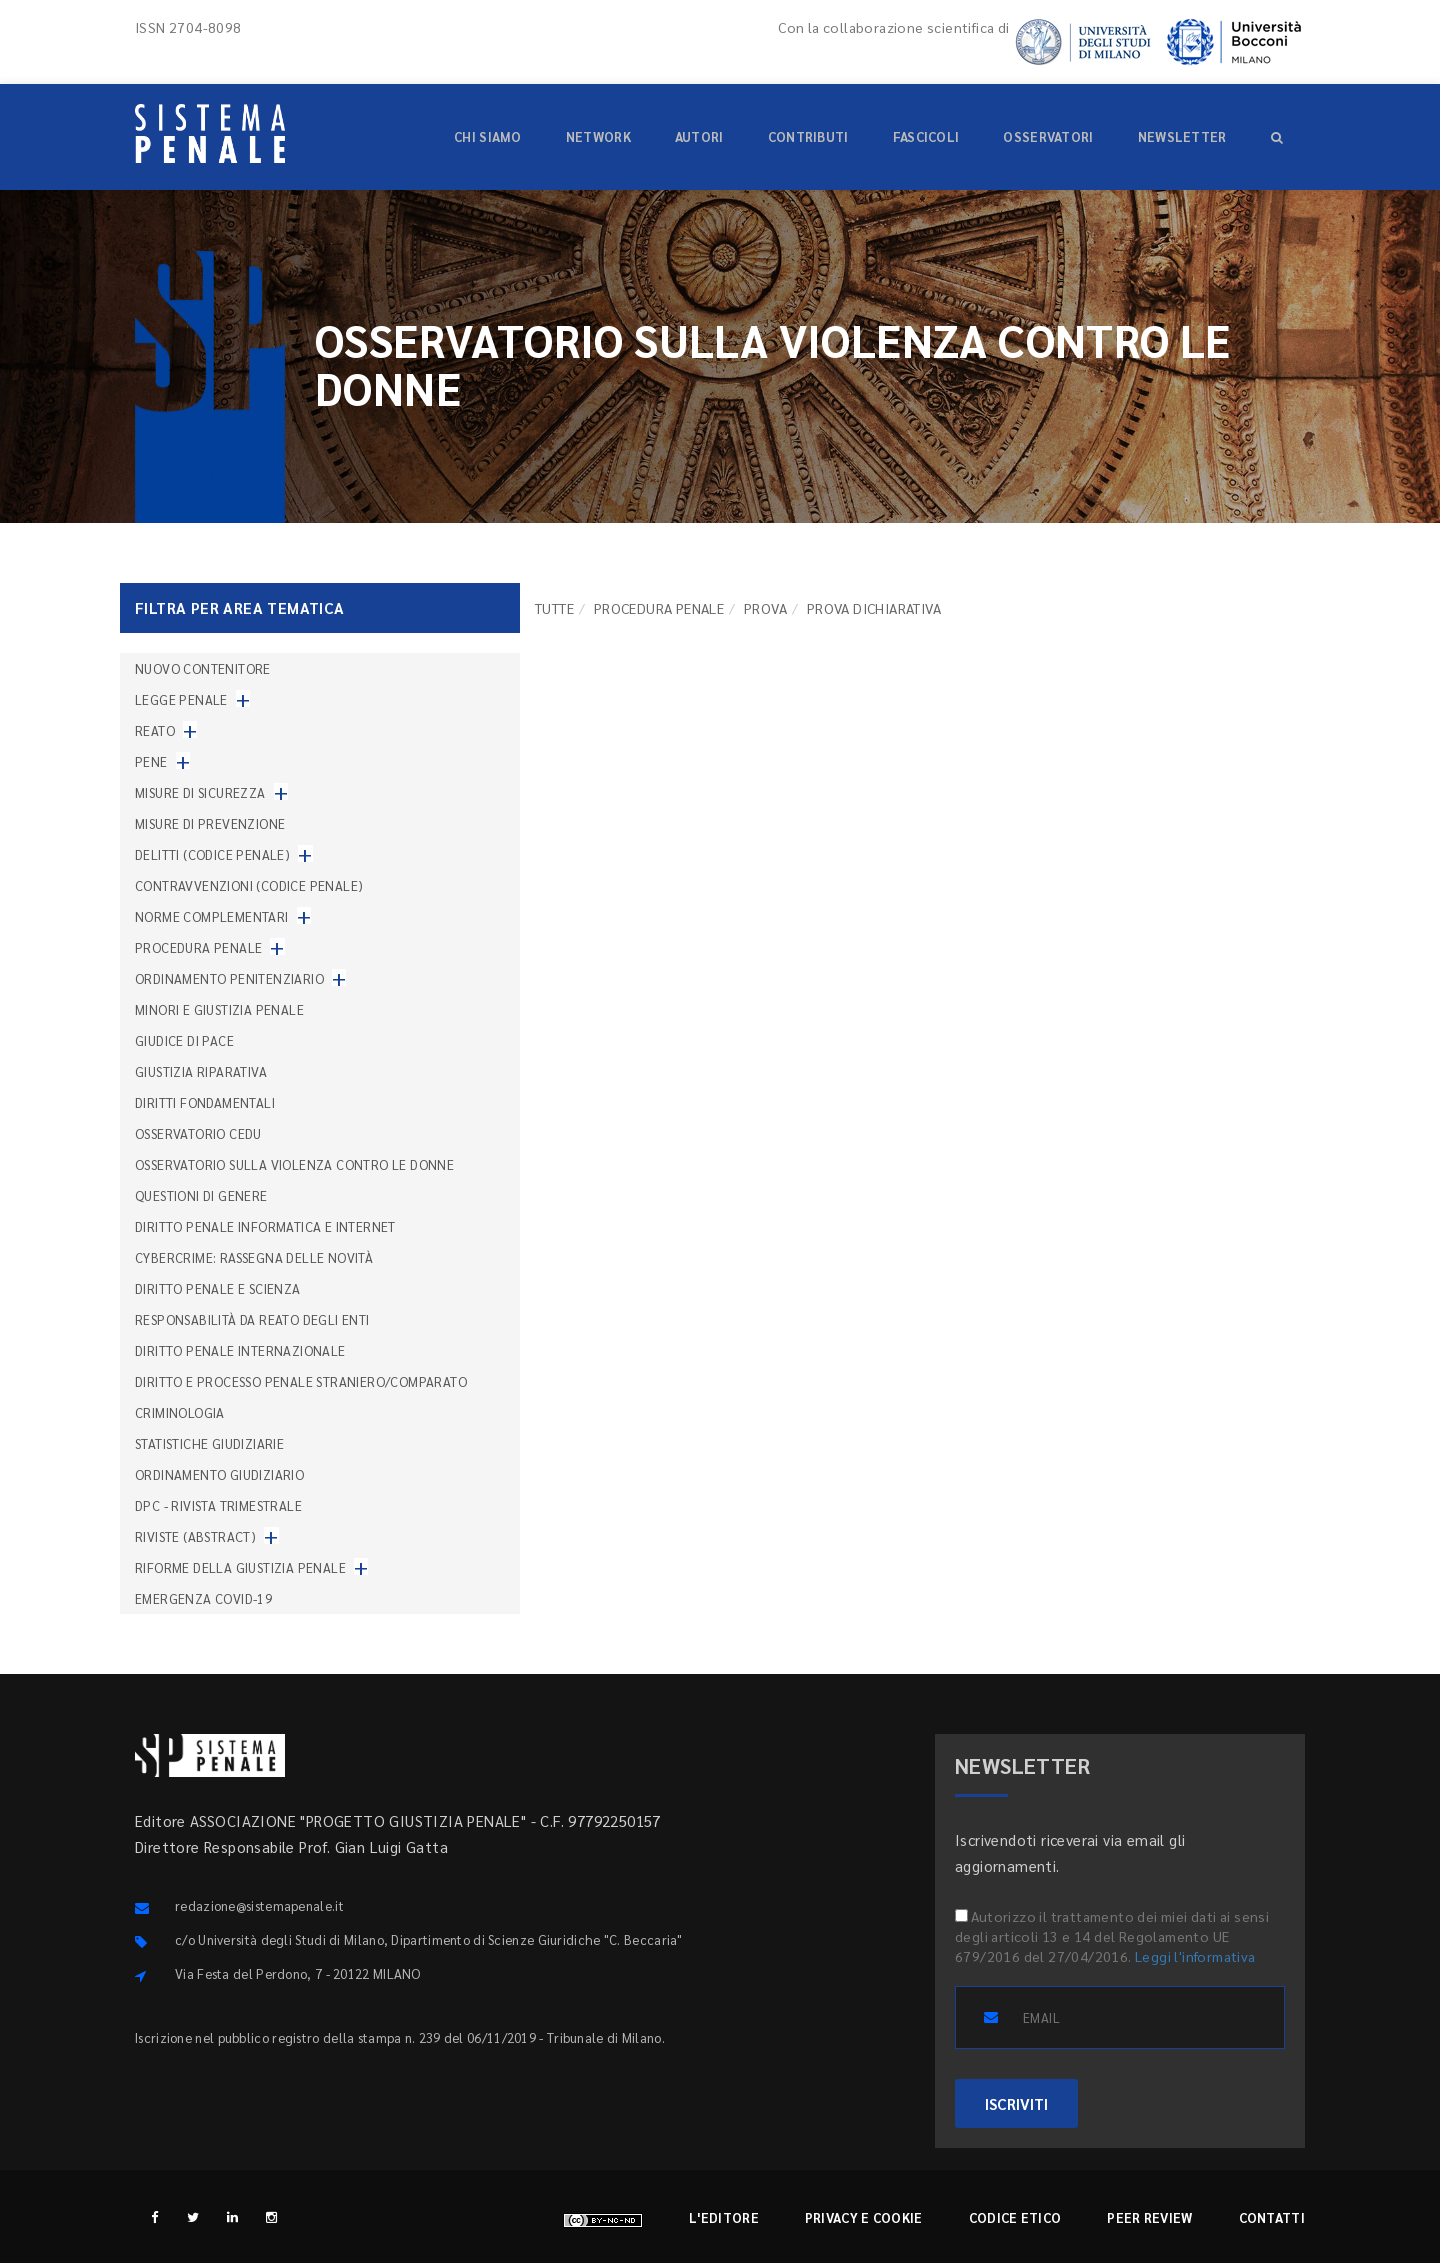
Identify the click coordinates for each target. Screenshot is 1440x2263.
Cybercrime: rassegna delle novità (254, 1257)
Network (598, 136)
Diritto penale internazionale (240, 1350)
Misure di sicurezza (200, 792)
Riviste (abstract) (195, 1536)
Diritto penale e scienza (218, 1288)
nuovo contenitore (203, 668)
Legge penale (181, 699)
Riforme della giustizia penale (240, 1567)
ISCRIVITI (1016, 2103)
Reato (155, 730)
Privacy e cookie (864, 2217)
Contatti (1272, 2217)
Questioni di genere (201, 1195)
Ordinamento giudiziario (219, 1474)
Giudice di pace (184, 1040)
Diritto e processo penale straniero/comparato (301, 1381)
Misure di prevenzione (210, 823)
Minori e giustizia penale (219, 1009)
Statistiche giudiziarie (209, 1443)
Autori (699, 136)
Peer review (1149, 2217)
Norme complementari (212, 916)
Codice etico (1015, 2217)
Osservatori (1048, 136)
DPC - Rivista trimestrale (218, 1505)
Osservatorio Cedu (198, 1133)
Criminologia (180, 1412)
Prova (765, 608)
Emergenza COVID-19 (203, 1598)
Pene (151, 761)
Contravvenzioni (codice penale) (249, 885)
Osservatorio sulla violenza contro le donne (294, 1164)
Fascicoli (926, 136)
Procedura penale (659, 608)
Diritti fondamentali (205, 1102)
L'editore (724, 2217)
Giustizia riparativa (201, 1071)
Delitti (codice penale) (212, 854)
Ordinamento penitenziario (229, 978)
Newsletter (1182, 136)
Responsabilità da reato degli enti (252, 1319)
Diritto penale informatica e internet (265, 1226)
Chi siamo (488, 136)
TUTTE (554, 608)
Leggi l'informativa (1195, 1956)
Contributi (808, 136)
